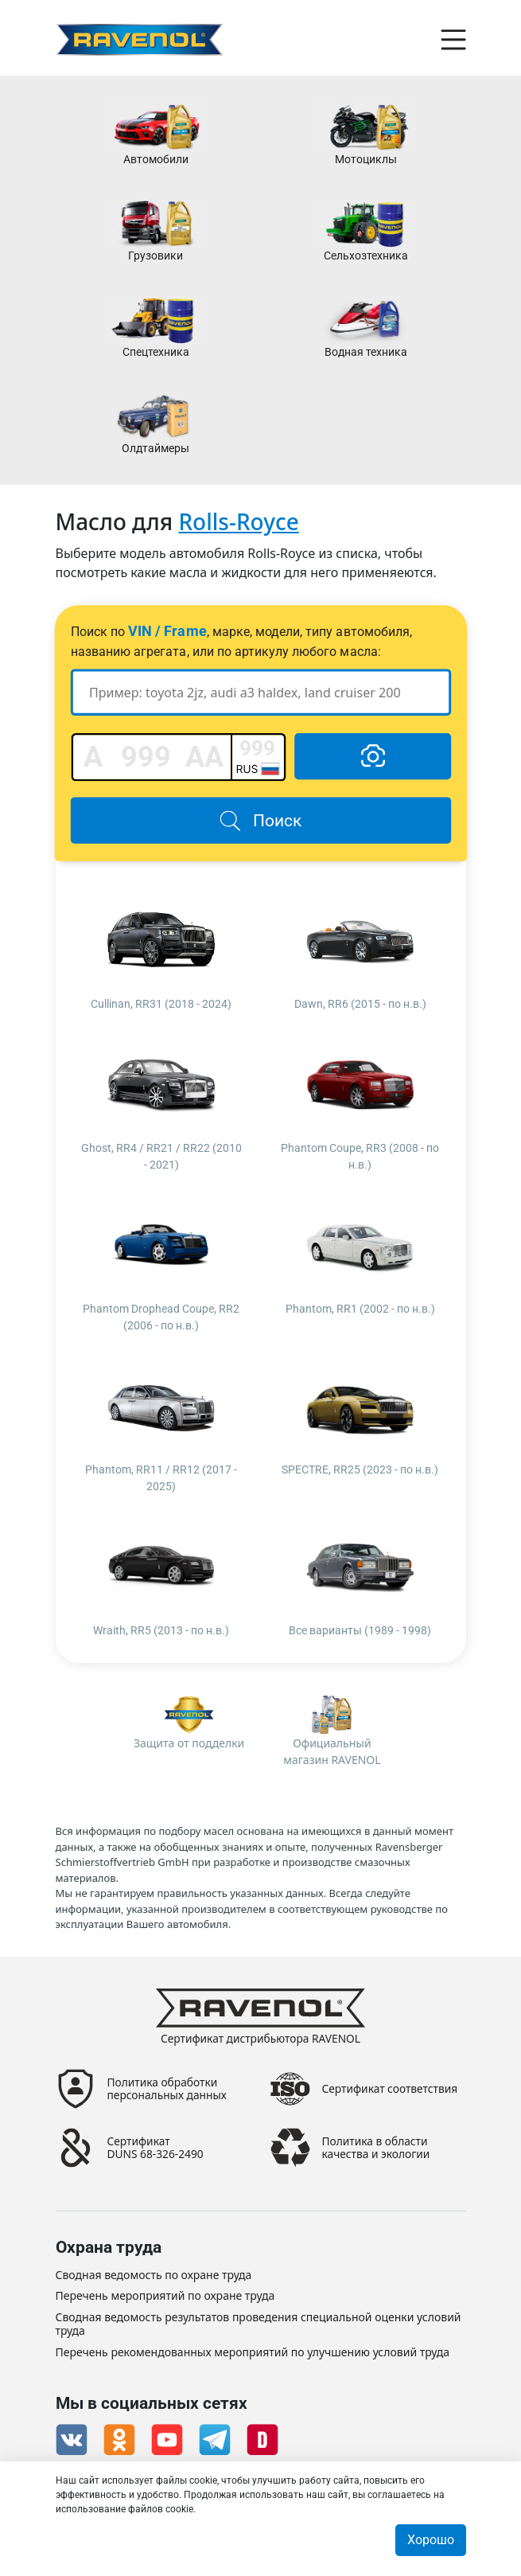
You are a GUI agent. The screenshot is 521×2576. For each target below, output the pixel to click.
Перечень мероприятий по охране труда (165, 2297)
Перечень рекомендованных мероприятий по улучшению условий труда (253, 2352)
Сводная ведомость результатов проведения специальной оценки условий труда (258, 2324)
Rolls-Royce (238, 521)
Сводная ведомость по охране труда (154, 2275)
